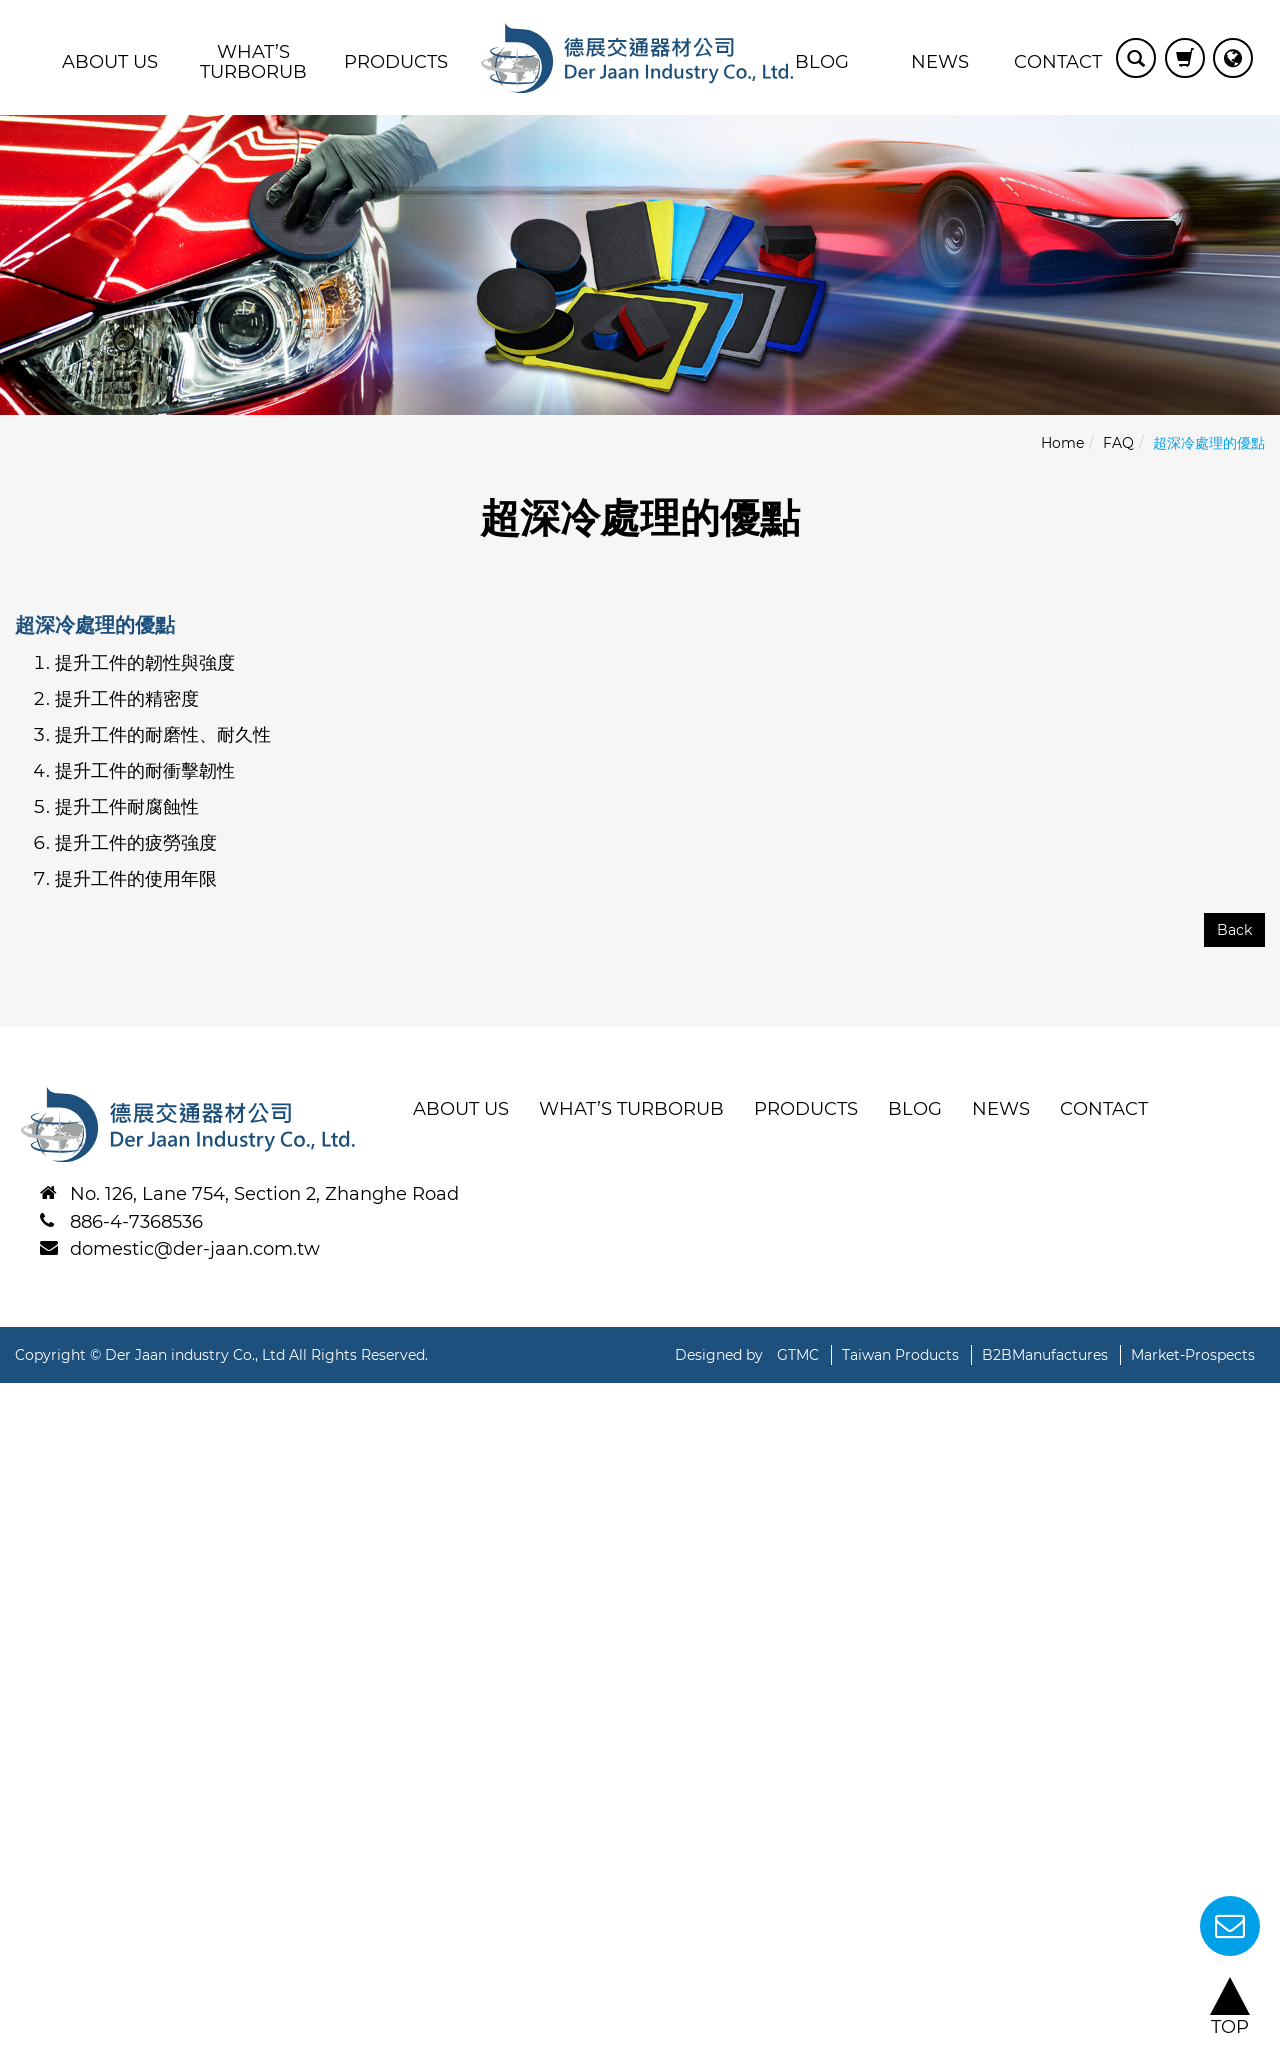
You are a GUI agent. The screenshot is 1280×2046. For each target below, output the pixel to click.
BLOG (822, 62)
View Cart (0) (1185, 57)
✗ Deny (34, 1472)
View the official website (232, 1626)
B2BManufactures (1045, 1355)
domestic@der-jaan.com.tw (195, 1249)
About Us (110, 62)
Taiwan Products (900, 1355)
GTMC (798, 1355)
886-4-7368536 (136, 1222)
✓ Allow (35, 1446)
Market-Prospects (1193, 1355)
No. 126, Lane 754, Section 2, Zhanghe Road (264, 1194)
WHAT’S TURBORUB (253, 62)
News (940, 62)
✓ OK (734, 2032)
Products (396, 62)
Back (1234, 930)
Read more (57, 1626)
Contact (1058, 62)
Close (24, 1395)
